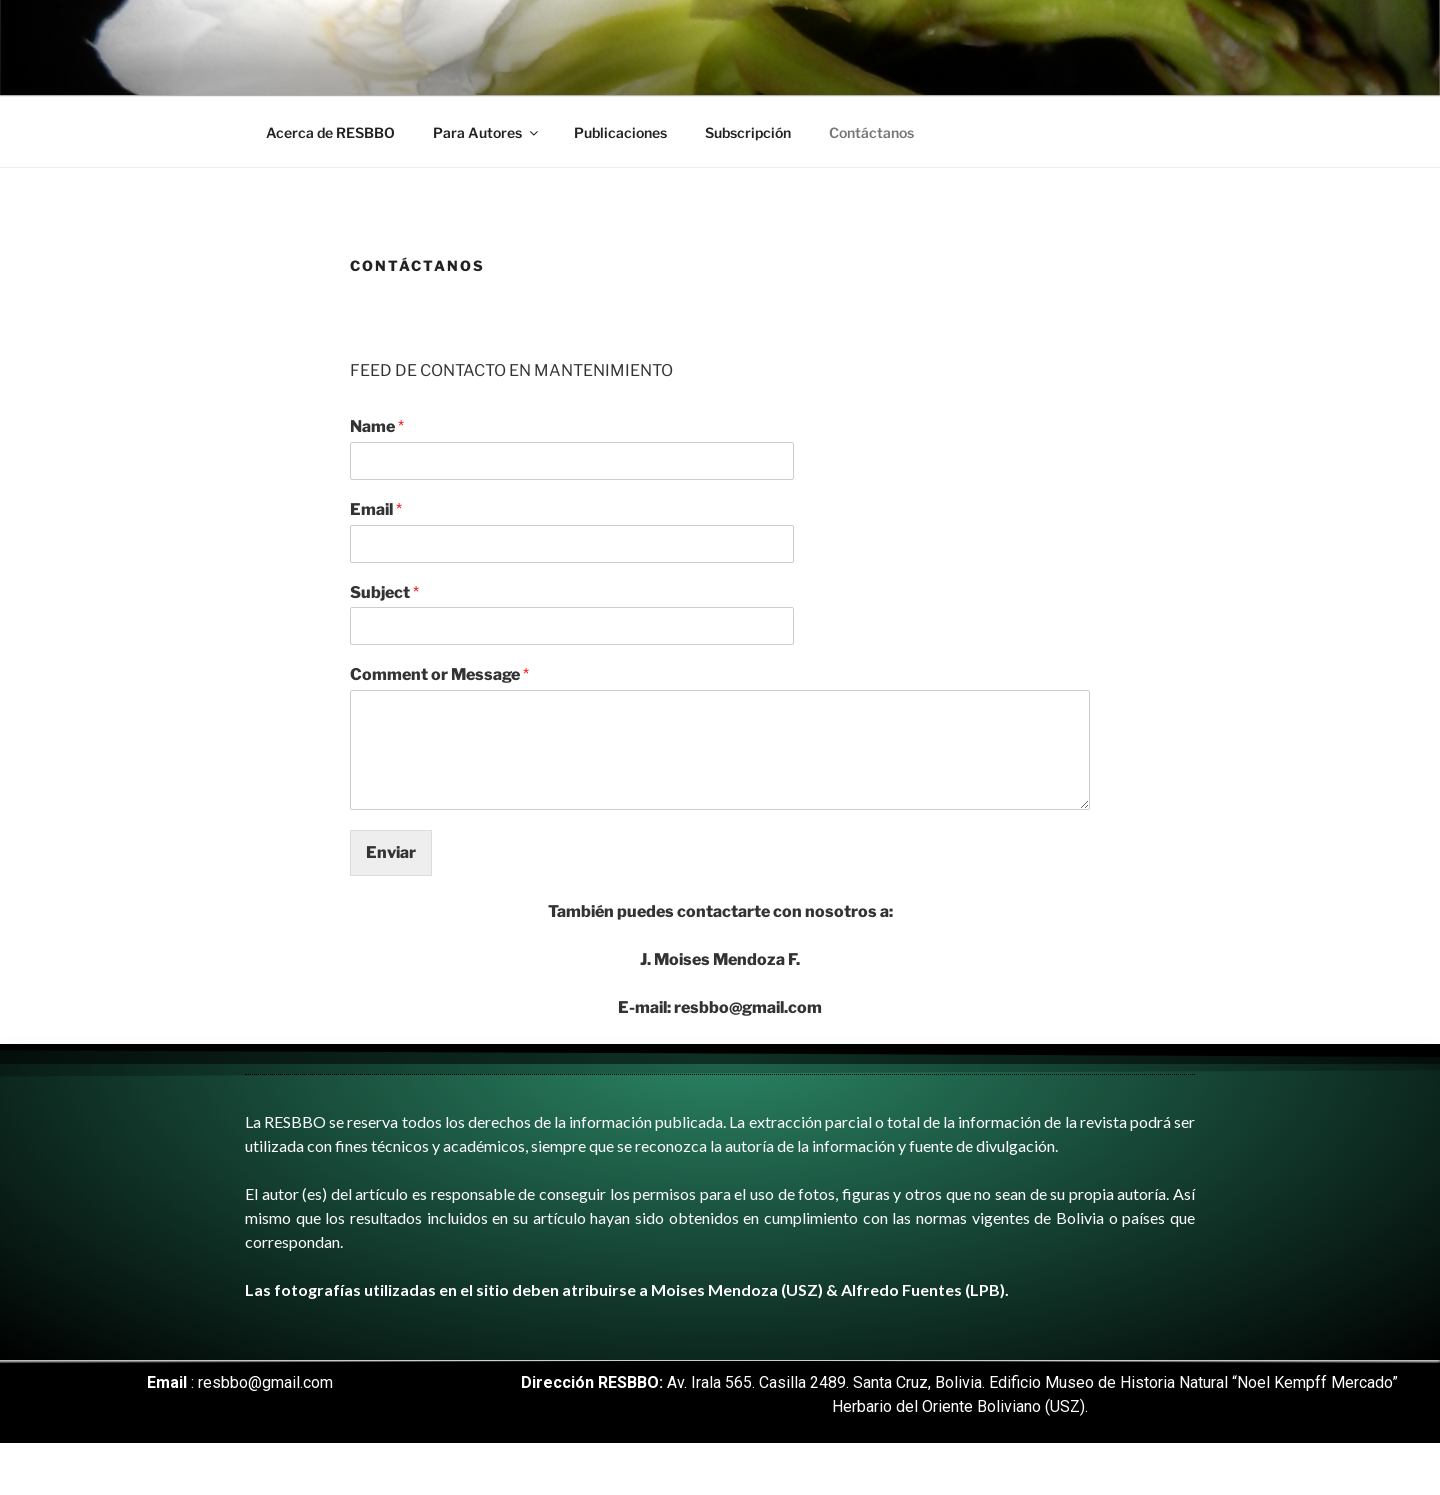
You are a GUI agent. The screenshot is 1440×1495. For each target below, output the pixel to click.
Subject (384, 592)
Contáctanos (871, 132)
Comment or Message (439, 674)
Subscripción (748, 132)
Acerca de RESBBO (330, 132)
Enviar (391, 852)
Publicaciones (620, 132)
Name (377, 426)
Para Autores (487, 132)
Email (376, 509)
